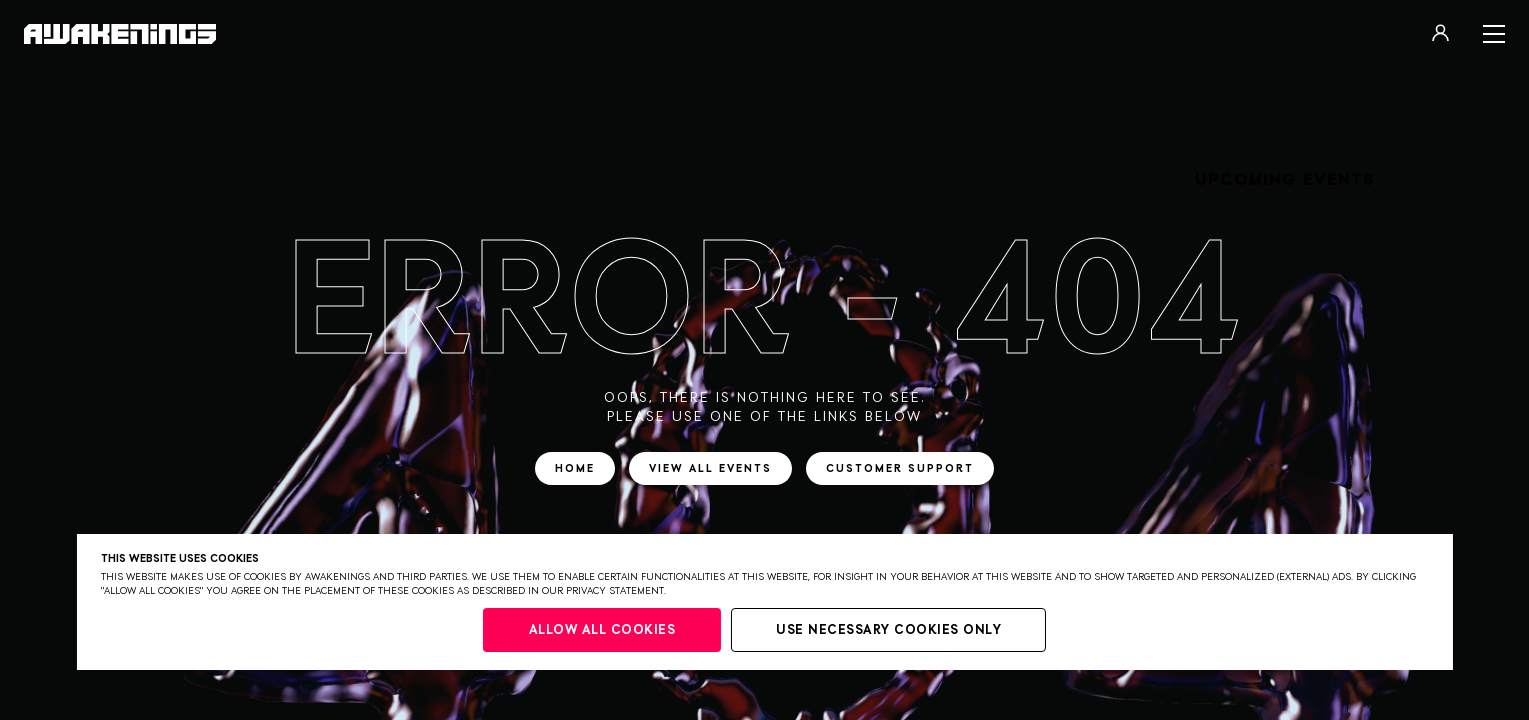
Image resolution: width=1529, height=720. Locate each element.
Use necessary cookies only (888, 630)
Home (575, 468)
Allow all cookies (602, 630)
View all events (710, 468)
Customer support (900, 468)
